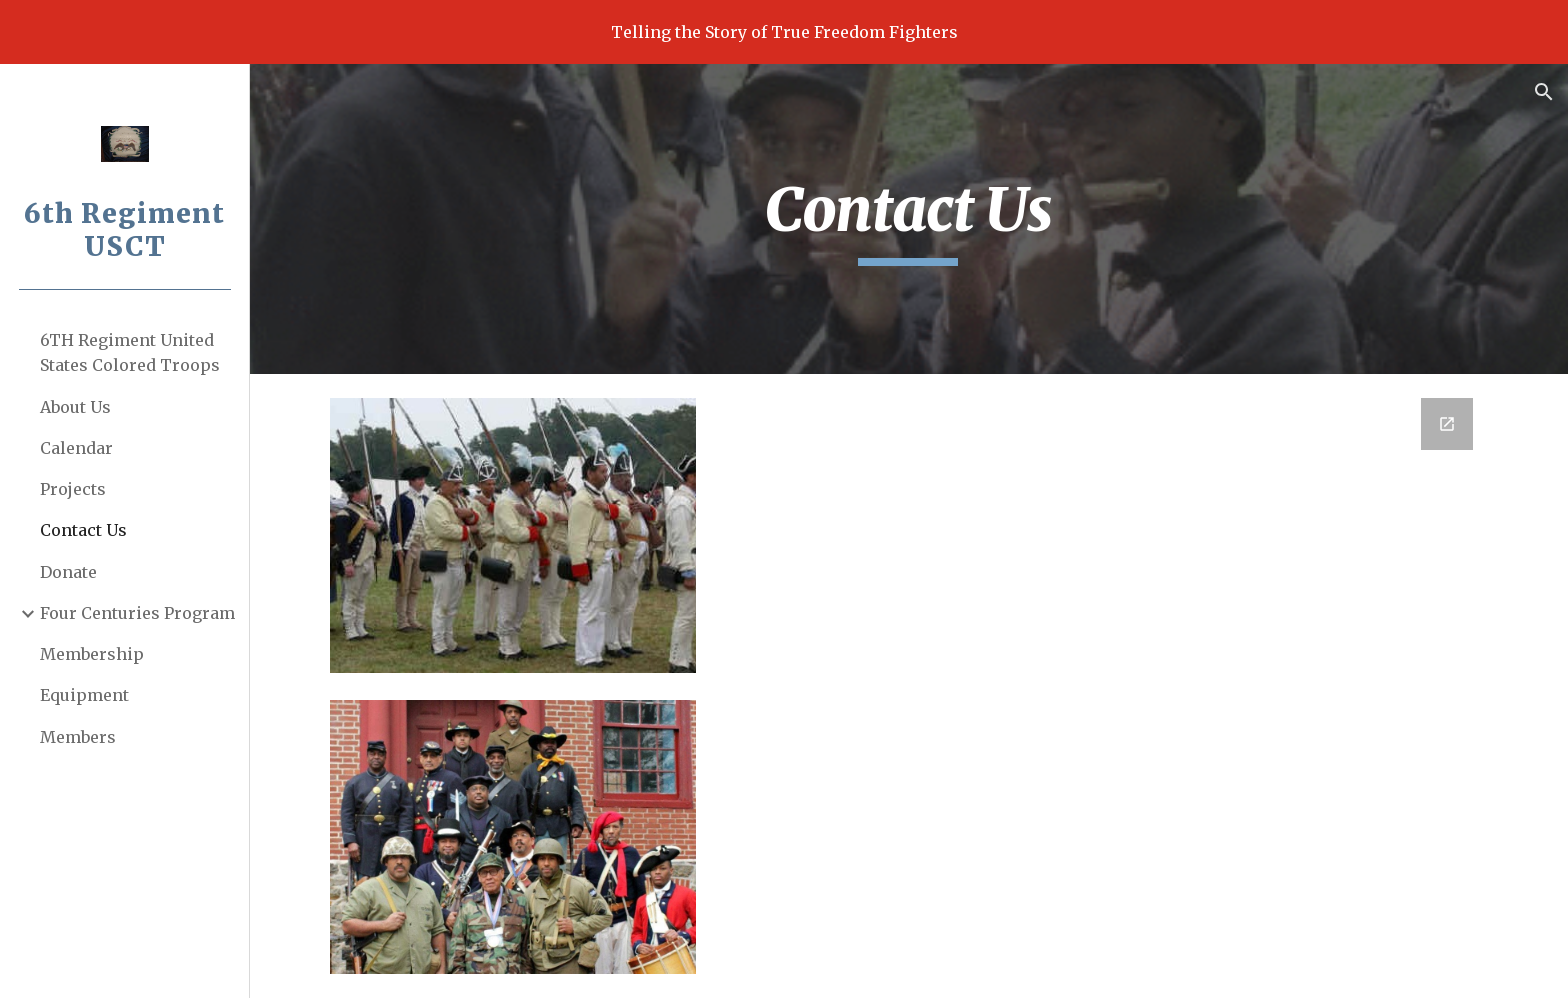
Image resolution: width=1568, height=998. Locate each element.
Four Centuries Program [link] (137, 613)
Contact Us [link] (83, 530)
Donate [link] (68, 572)
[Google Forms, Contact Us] (1106, 683)
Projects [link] (73, 489)
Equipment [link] (84, 695)
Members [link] (78, 737)
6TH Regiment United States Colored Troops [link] (130, 352)
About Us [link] (75, 407)
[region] (784, 32)
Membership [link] (92, 654)
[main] (909, 219)
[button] (1544, 92)
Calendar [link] (76, 448)
